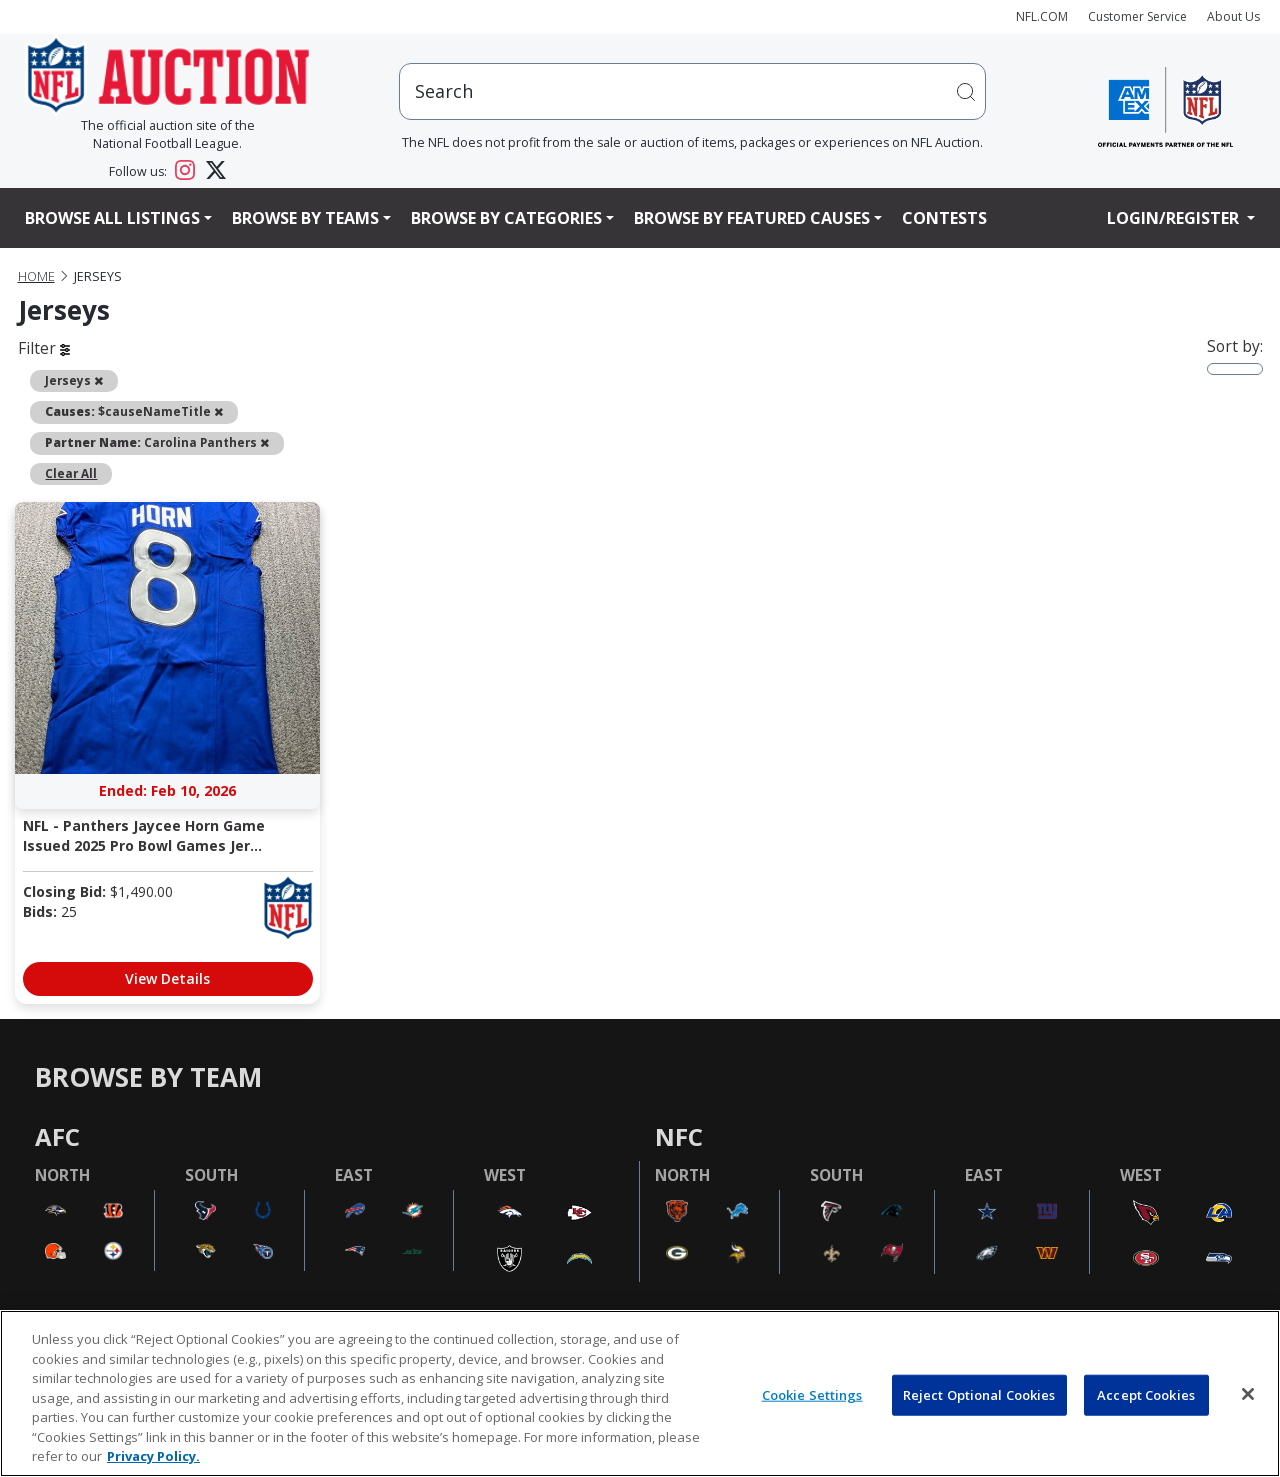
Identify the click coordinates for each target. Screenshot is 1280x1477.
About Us (1233, 16)
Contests (944, 218)
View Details (167, 978)
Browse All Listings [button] (112, 218)
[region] (640, 1393)
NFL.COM (1042, 16)
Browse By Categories (506, 218)
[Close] (1248, 1394)
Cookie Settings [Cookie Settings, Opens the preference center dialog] (812, 1394)
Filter (44, 348)
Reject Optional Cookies (979, 1394)
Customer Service (1137, 16)
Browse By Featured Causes (752, 218)
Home (36, 276)
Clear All (71, 473)
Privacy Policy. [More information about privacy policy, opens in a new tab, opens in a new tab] (153, 1456)
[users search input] (693, 91)
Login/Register (1175, 218)
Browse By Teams (305, 218)
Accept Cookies (1146, 1394)
